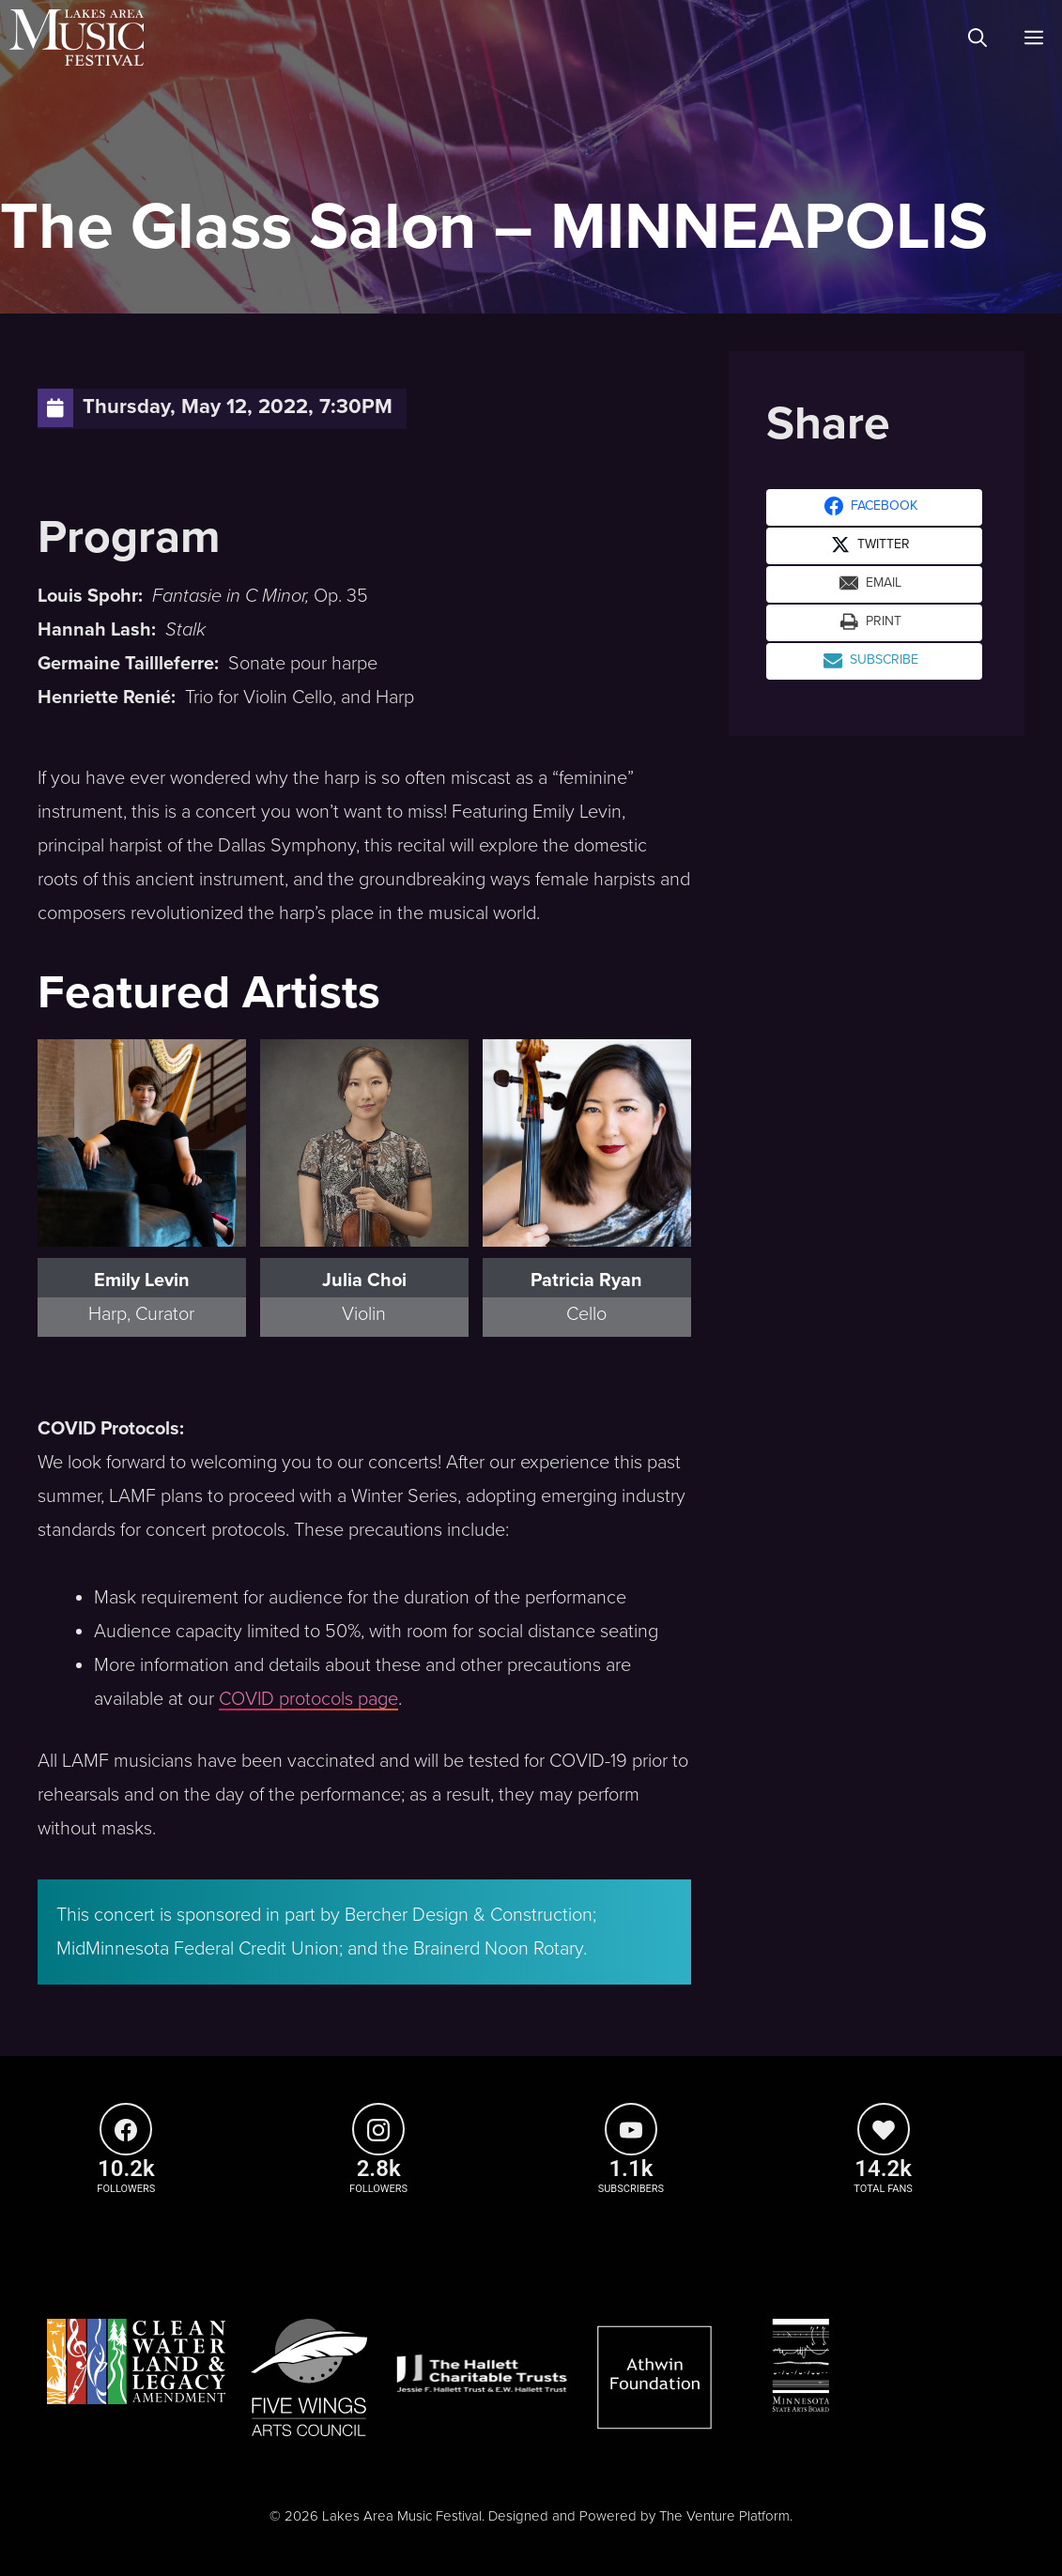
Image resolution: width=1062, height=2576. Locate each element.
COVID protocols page (308, 1699)
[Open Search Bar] (977, 37)
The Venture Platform (724, 2515)
